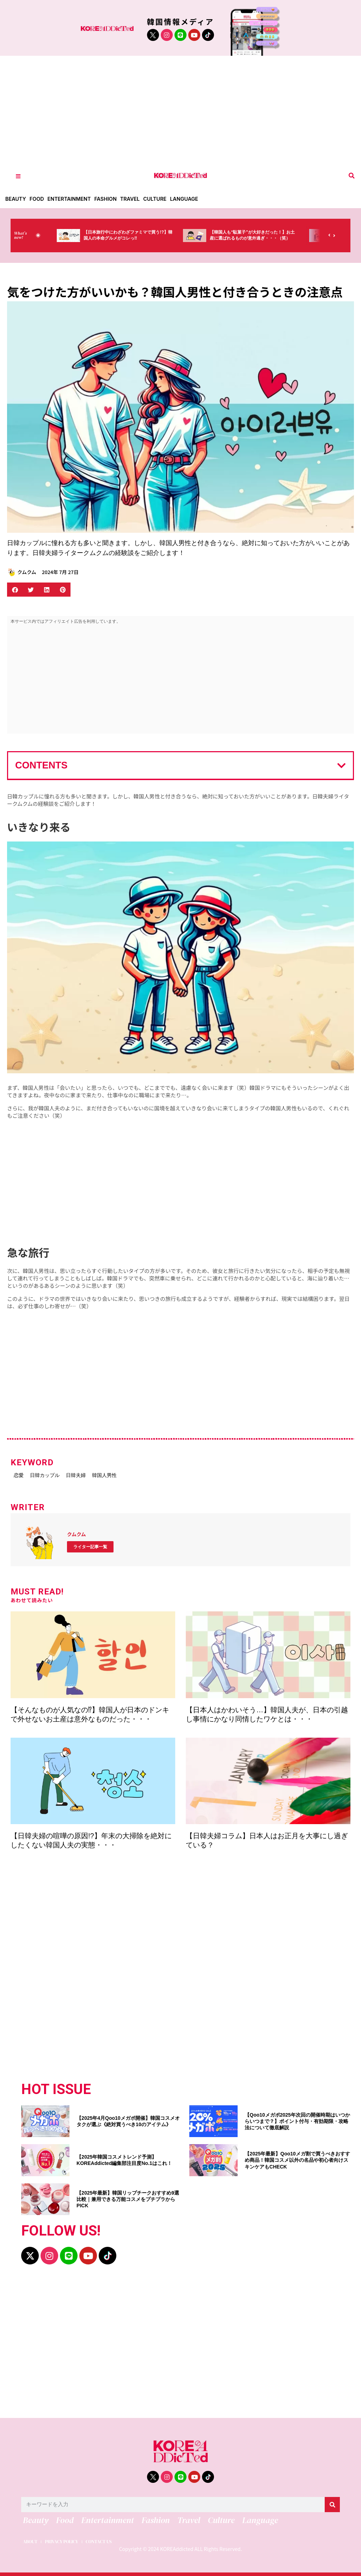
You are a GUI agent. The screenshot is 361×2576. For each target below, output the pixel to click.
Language (191, 198)
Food (37, 198)
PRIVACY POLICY (69, 2538)
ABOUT (31, 2538)
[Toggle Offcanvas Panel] (18, 176)
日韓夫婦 (100, 1474)
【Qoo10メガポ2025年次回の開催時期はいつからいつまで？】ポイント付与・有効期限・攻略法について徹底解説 (297, 2118)
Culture (161, 198)
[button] (351, 176)
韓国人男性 (140, 1474)
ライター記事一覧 (90, 1544)
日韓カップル (58, 1474)
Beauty (16, 198)
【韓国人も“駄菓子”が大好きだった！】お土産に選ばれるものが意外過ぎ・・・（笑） (270, 238)
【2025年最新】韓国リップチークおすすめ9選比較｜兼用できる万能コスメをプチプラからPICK (128, 2196)
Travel (135, 198)
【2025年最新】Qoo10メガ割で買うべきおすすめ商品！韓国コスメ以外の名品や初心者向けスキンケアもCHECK (297, 2157)
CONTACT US (115, 2538)
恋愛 (21, 1474)
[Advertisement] (180, 108)
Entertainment (71, 198)
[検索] (332, 2501)
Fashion (109, 198)
